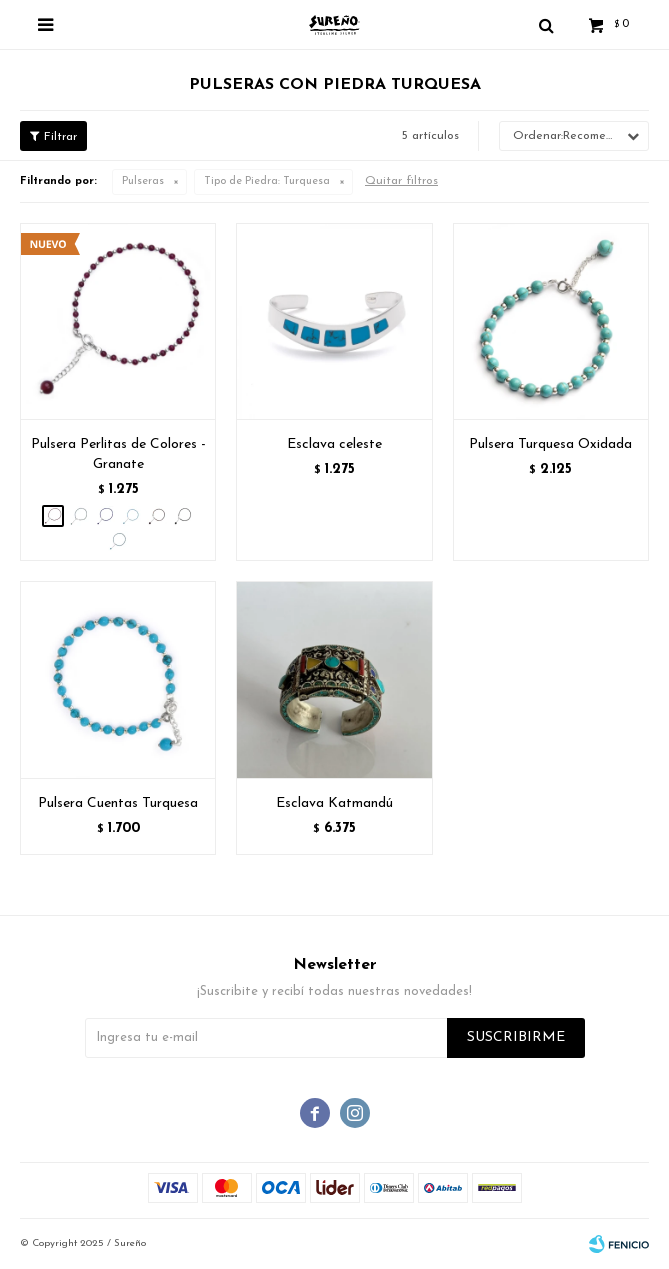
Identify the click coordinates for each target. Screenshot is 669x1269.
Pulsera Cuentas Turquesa (118, 803)
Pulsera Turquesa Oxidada (550, 444)
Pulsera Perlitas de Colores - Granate (118, 454)
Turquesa (267, 181)
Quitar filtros (401, 181)
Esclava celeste (334, 444)
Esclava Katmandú (334, 803)
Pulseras (143, 181)
